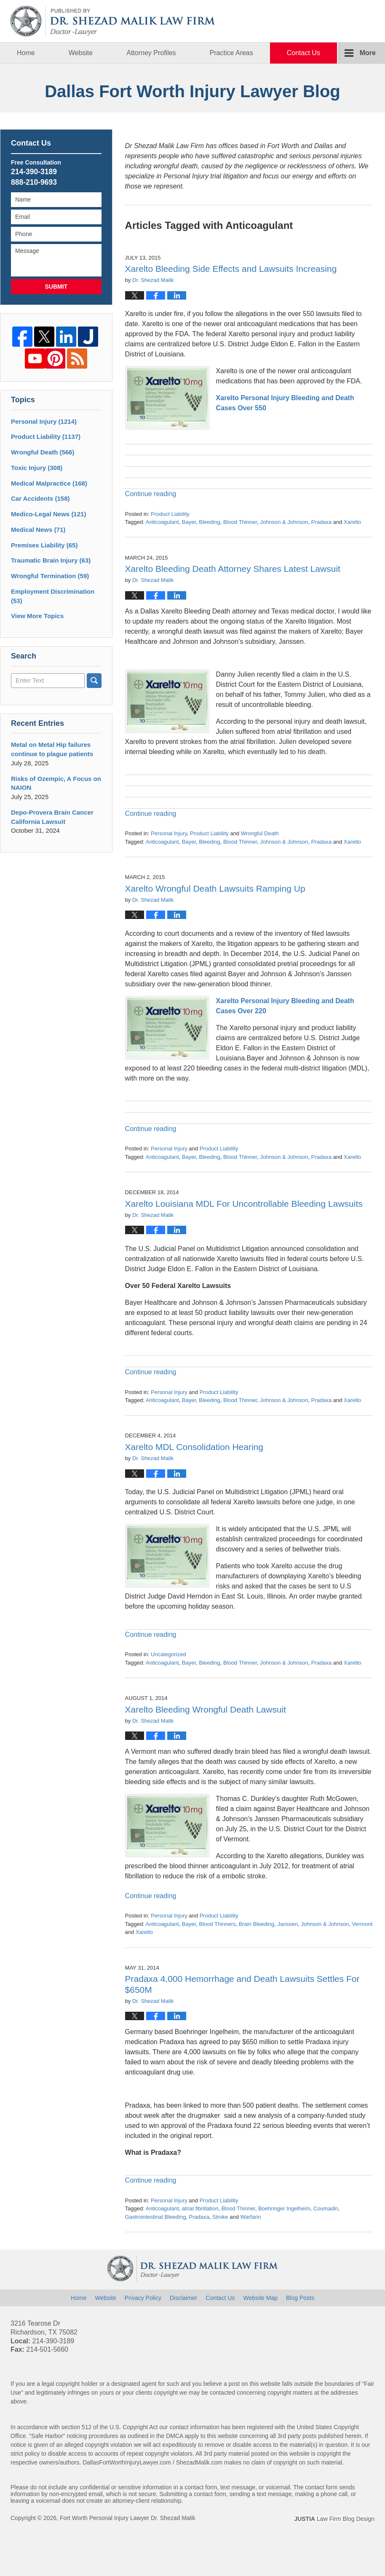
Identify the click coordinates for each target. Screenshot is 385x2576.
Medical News (38, 529)
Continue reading (150, 493)
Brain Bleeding (257, 1924)
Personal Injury (169, 833)
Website (81, 52)
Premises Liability (44, 545)
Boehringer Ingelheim (284, 2208)
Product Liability (170, 514)
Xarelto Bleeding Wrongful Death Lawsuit (205, 1709)
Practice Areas (231, 52)
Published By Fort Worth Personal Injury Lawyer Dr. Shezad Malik (332, 21)
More (368, 52)
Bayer (189, 522)
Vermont (362, 1924)
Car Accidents (40, 498)
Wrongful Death (260, 833)
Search (94, 680)
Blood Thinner (240, 522)
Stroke (220, 2217)
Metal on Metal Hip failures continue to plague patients (52, 749)
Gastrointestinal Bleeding (155, 2217)
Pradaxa (321, 522)
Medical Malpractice (49, 483)
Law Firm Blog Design (334, 2518)
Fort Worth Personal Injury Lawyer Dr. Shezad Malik (127, 2518)
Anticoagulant (162, 522)
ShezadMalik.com (199, 2462)
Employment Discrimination (52, 596)
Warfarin (251, 2217)
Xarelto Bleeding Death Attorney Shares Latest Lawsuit (232, 569)
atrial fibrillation (200, 2208)
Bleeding (209, 522)
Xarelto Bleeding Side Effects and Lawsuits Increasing (231, 269)
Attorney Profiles (151, 52)
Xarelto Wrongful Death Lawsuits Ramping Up (215, 888)
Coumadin (325, 2208)
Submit (56, 286)
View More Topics (37, 615)
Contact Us (303, 52)
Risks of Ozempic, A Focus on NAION (56, 783)
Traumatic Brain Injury (51, 560)
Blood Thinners (217, 1924)
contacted (222, 2392)
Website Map (260, 2297)
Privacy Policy (143, 2297)
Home (26, 52)
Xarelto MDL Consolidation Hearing (194, 1447)
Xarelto (352, 522)
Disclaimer (183, 2297)
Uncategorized (168, 1654)
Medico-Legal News (48, 514)
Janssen (288, 1924)
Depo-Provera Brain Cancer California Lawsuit (52, 817)
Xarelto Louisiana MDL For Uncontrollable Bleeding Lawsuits (244, 1203)
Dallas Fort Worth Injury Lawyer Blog (113, 21)
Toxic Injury (36, 467)
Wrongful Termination (50, 575)
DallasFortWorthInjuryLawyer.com (127, 2462)
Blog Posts (300, 2297)
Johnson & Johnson (284, 522)
